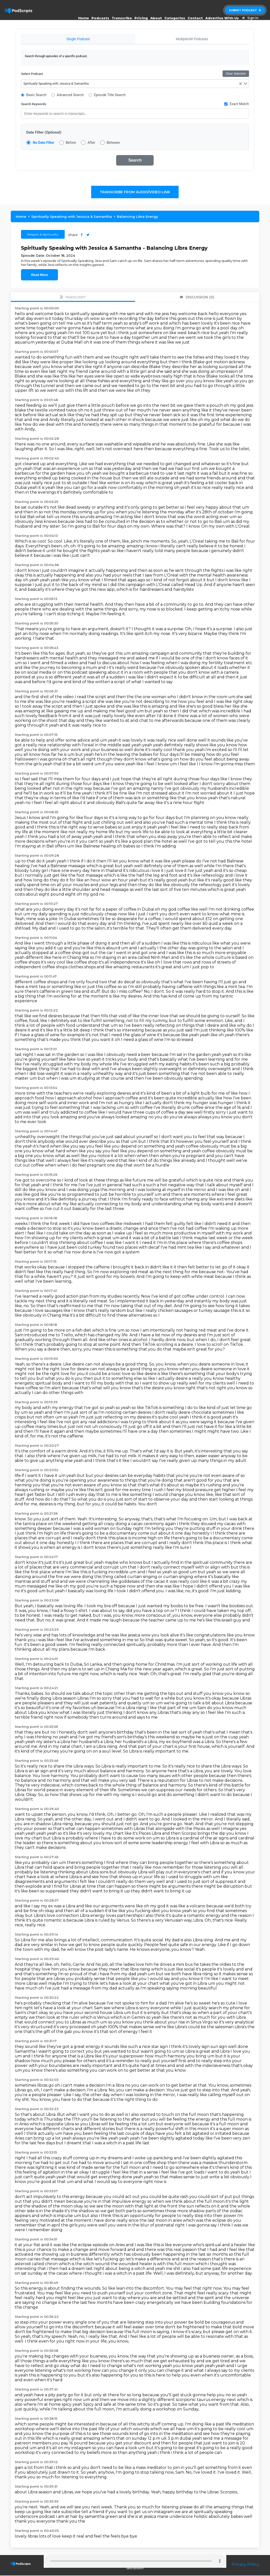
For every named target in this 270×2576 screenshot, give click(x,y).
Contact (195, 18)
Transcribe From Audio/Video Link (135, 192)
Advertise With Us (222, 18)
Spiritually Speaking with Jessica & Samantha (71, 217)
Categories (174, 18)
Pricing (141, 18)
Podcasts (100, 18)
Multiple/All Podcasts (192, 39)
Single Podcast (78, 39)
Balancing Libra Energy (137, 217)
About (156, 18)
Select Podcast (32, 74)
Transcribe (122, 18)
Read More (39, 275)
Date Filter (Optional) (43, 133)
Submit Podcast (245, 10)
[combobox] (135, 84)
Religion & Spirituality (42, 235)
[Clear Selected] (240, 84)
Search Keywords (33, 104)
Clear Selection (236, 74)
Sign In (249, 18)
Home (83, 18)
